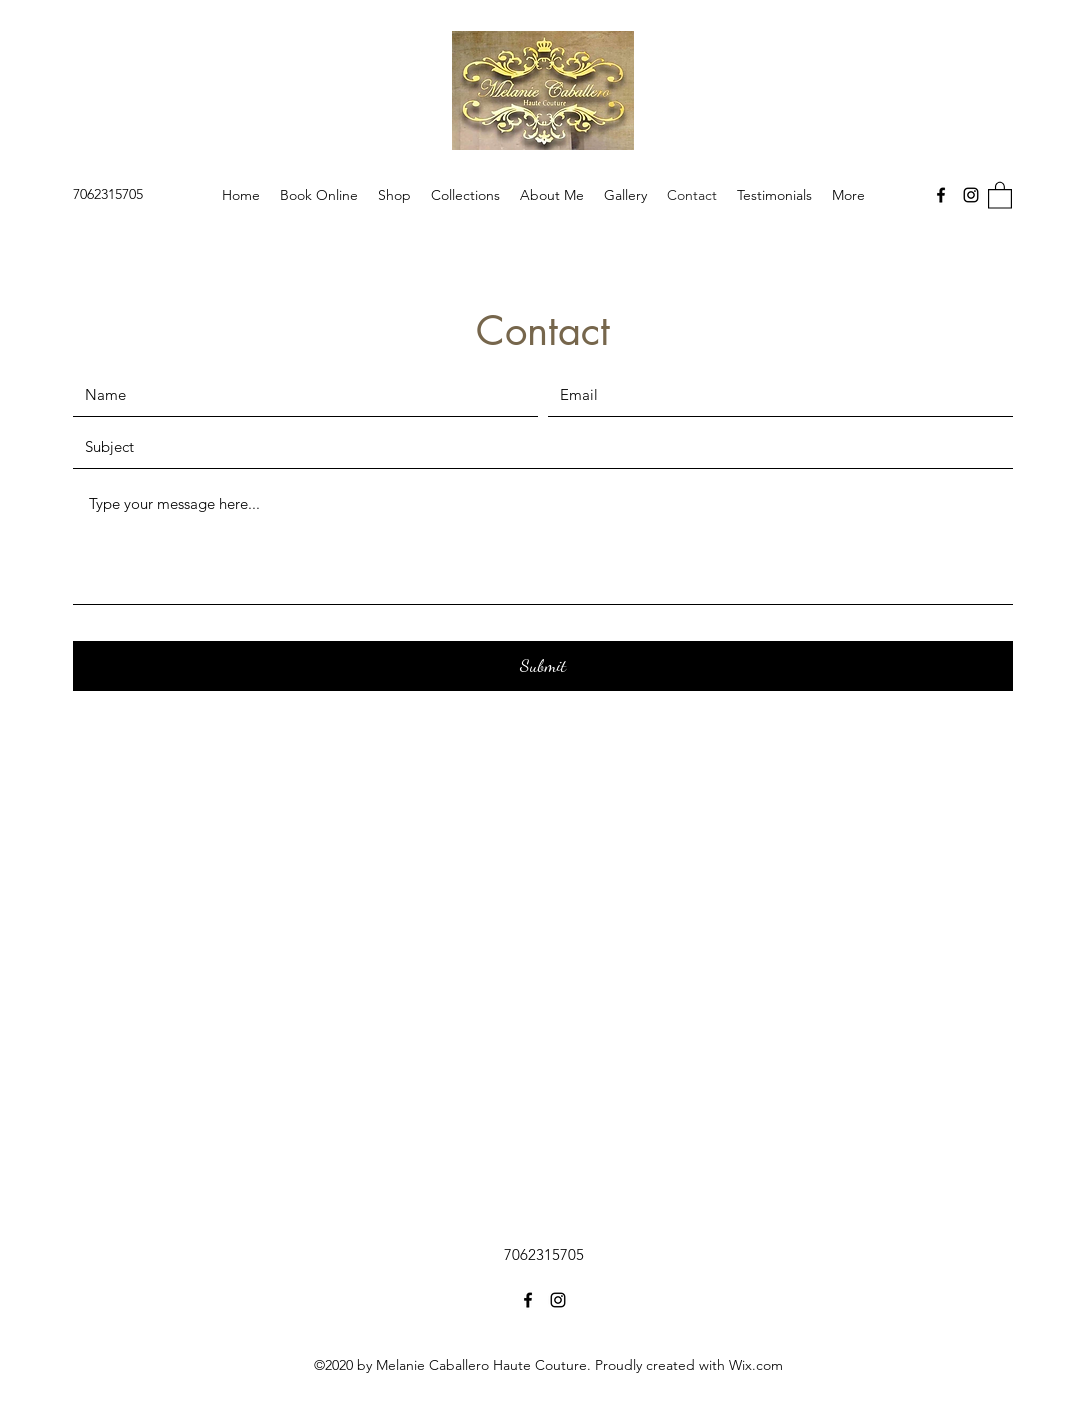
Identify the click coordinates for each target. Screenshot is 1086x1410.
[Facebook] (941, 195)
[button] (1000, 194)
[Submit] (543, 666)
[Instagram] (971, 195)
